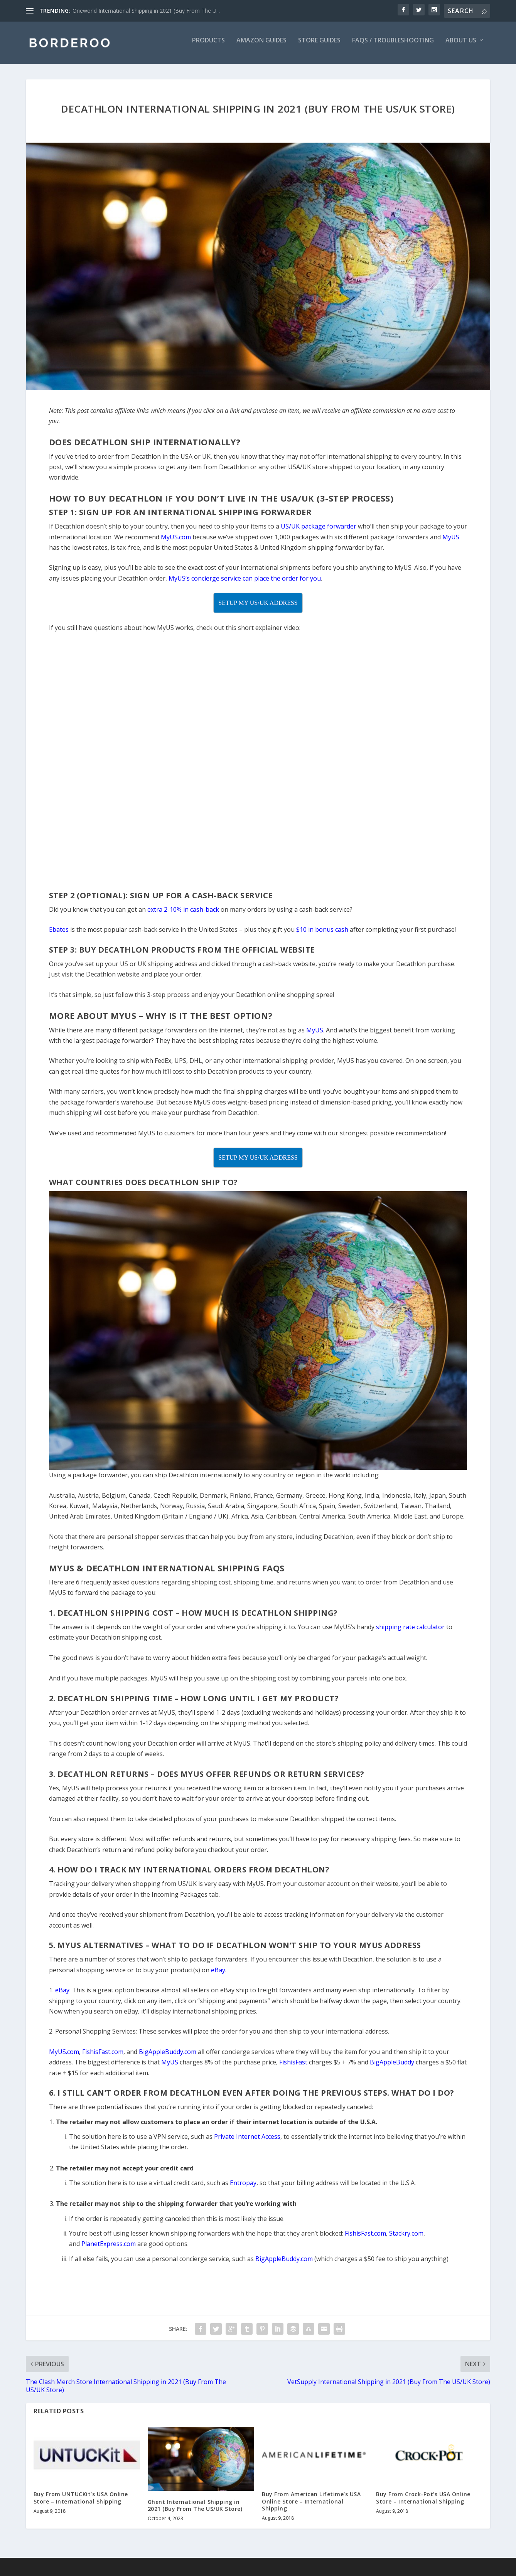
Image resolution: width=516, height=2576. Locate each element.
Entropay (243, 2188)
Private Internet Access (247, 2142)
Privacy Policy (164, 2572)
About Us (460, 46)
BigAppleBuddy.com (284, 2264)
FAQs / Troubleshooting (393, 46)
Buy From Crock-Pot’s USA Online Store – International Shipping (423, 2503)
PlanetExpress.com (108, 2249)
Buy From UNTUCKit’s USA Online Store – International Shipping (81, 2503)
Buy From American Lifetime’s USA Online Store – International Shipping (311, 2506)
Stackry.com (406, 2238)
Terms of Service (120, 2572)
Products (208, 46)
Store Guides (319, 46)
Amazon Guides (261, 46)
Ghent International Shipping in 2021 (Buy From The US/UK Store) (195, 2511)
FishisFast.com (365, 2238)
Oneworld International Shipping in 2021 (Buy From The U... (146, 10)
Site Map (197, 2572)
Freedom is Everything (242, 2572)
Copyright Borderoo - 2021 (59, 2572)
